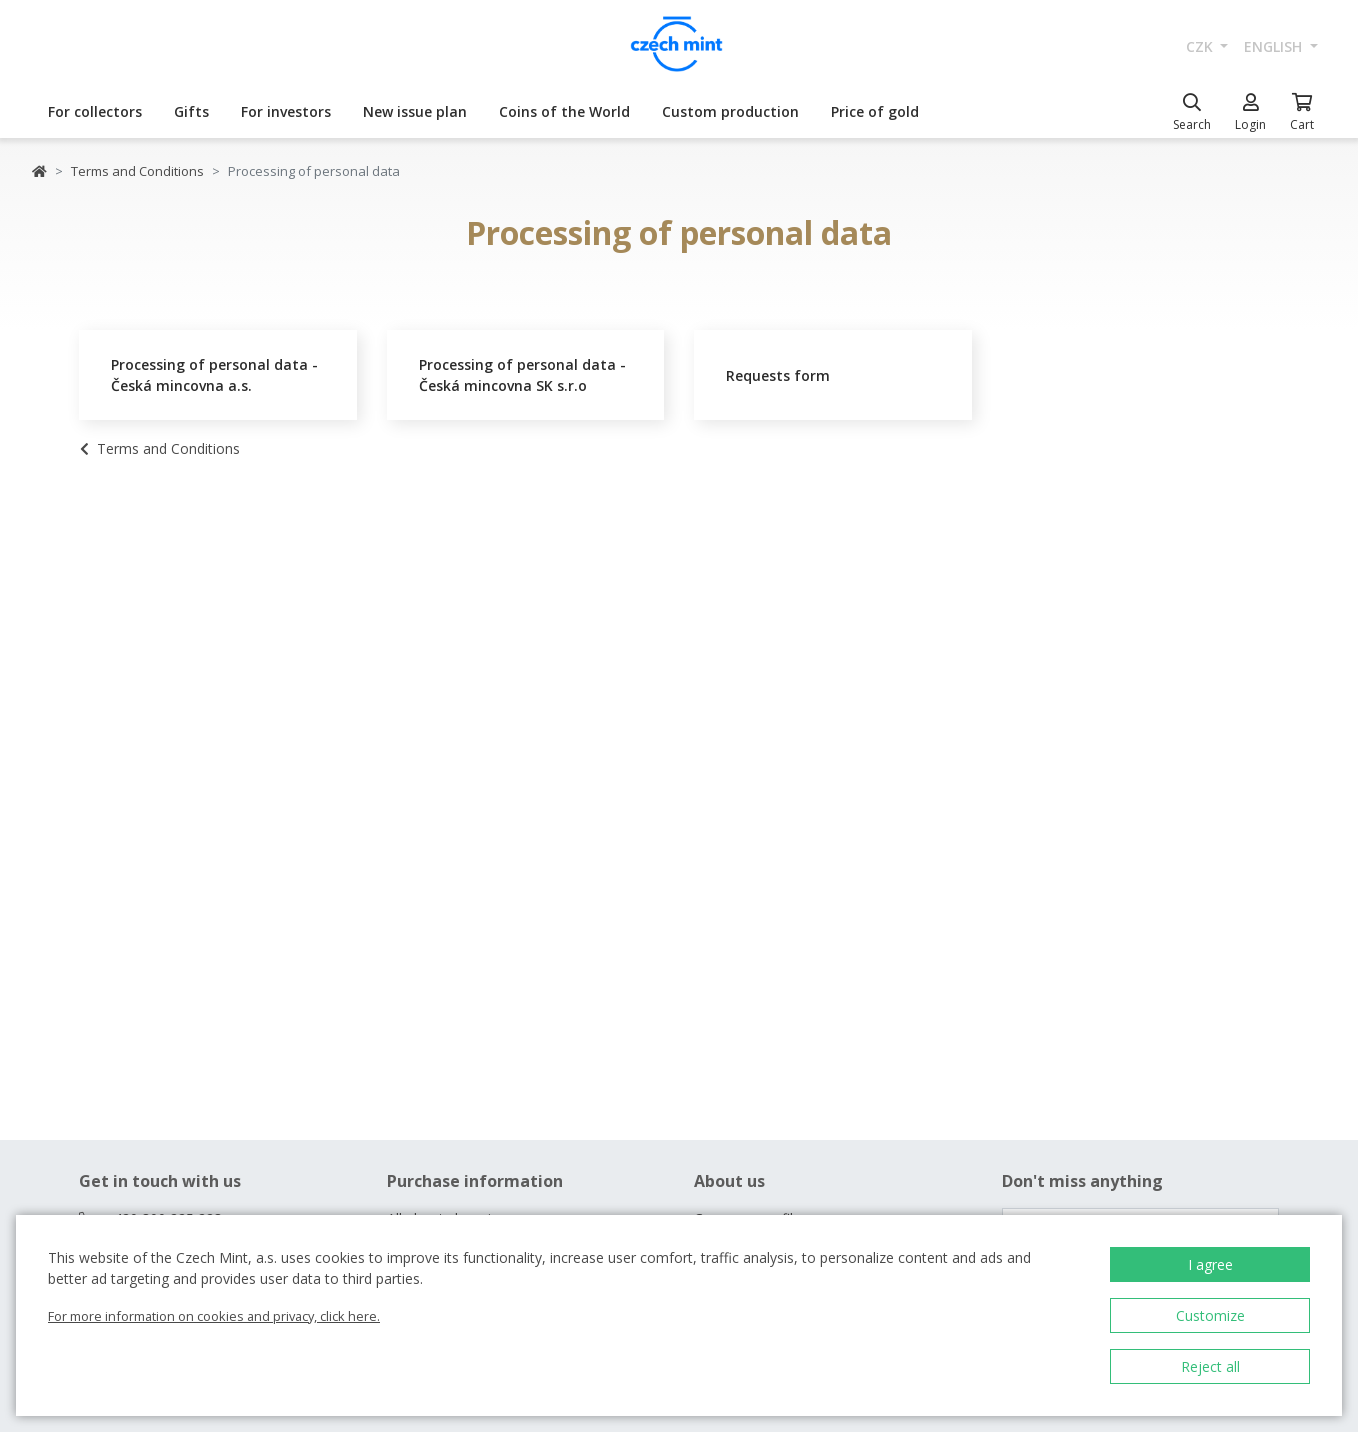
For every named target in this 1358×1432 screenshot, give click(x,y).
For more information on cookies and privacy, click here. (214, 1316)
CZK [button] (1201, 46)
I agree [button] (1210, 1264)
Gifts (191, 111)
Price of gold (875, 111)
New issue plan (415, 111)
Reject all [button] (1210, 1366)
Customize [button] (1210, 1315)
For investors (286, 111)
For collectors (95, 111)
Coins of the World (564, 111)
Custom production (730, 111)
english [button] (1275, 46)
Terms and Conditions (137, 171)
